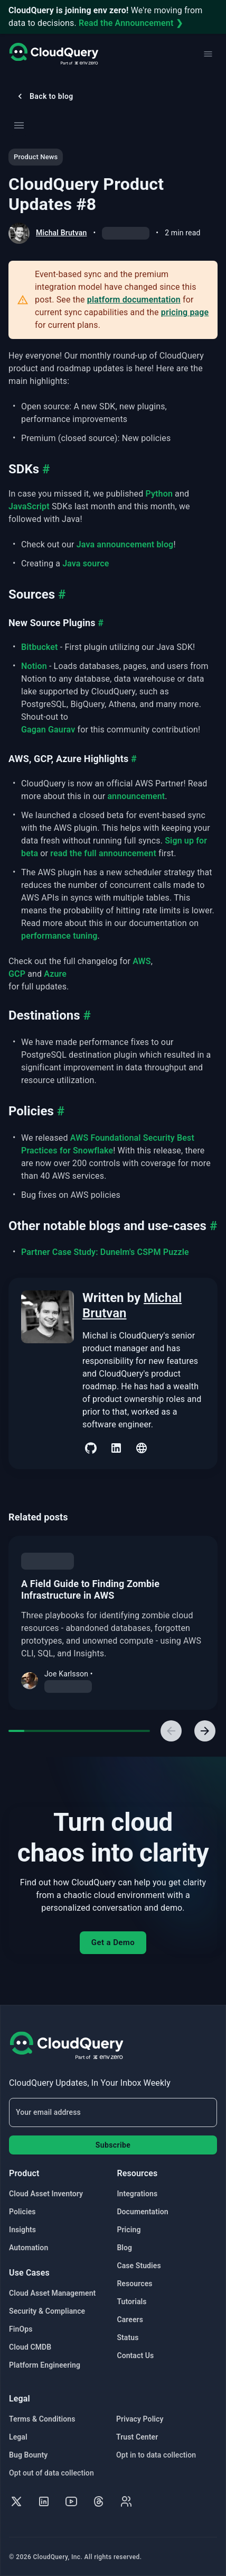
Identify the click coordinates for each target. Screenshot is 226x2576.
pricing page (185, 312)
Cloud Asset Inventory (46, 2193)
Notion (34, 666)
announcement (136, 796)
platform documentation (134, 300)
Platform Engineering (44, 2365)
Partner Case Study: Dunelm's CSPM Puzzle (105, 1252)
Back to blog (44, 96)
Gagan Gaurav (48, 730)
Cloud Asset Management (52, 2293)
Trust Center (137, 2437)
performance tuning (59, 936)
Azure (55, 974)
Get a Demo (113, 1942)
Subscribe (113, 2145)
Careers (130, 2319)
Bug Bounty (28, 2455)
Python (159, 494)
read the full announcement (103, 853)
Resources (134, 2283)
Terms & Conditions (42, 2419)
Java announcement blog (125, 544)
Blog (124, 2247)
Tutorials (131, 2301)
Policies (22, 2211)
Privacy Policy (140, 2419)
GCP (16, 974)
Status (127, 2337)
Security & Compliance (47, 2311)
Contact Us (135, 2355)
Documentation (142, 2211)
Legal (18, 2437)
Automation (28, 2247)
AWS (142, 961)
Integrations (137, 2193)
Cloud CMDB (30, 2347)
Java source (85, 563)
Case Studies (139, 2265)
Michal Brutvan (61, 232)
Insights (22, 2229)
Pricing (128, 2229)
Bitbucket (39, 647)
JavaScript (29, 506)
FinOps (20, 2329)
